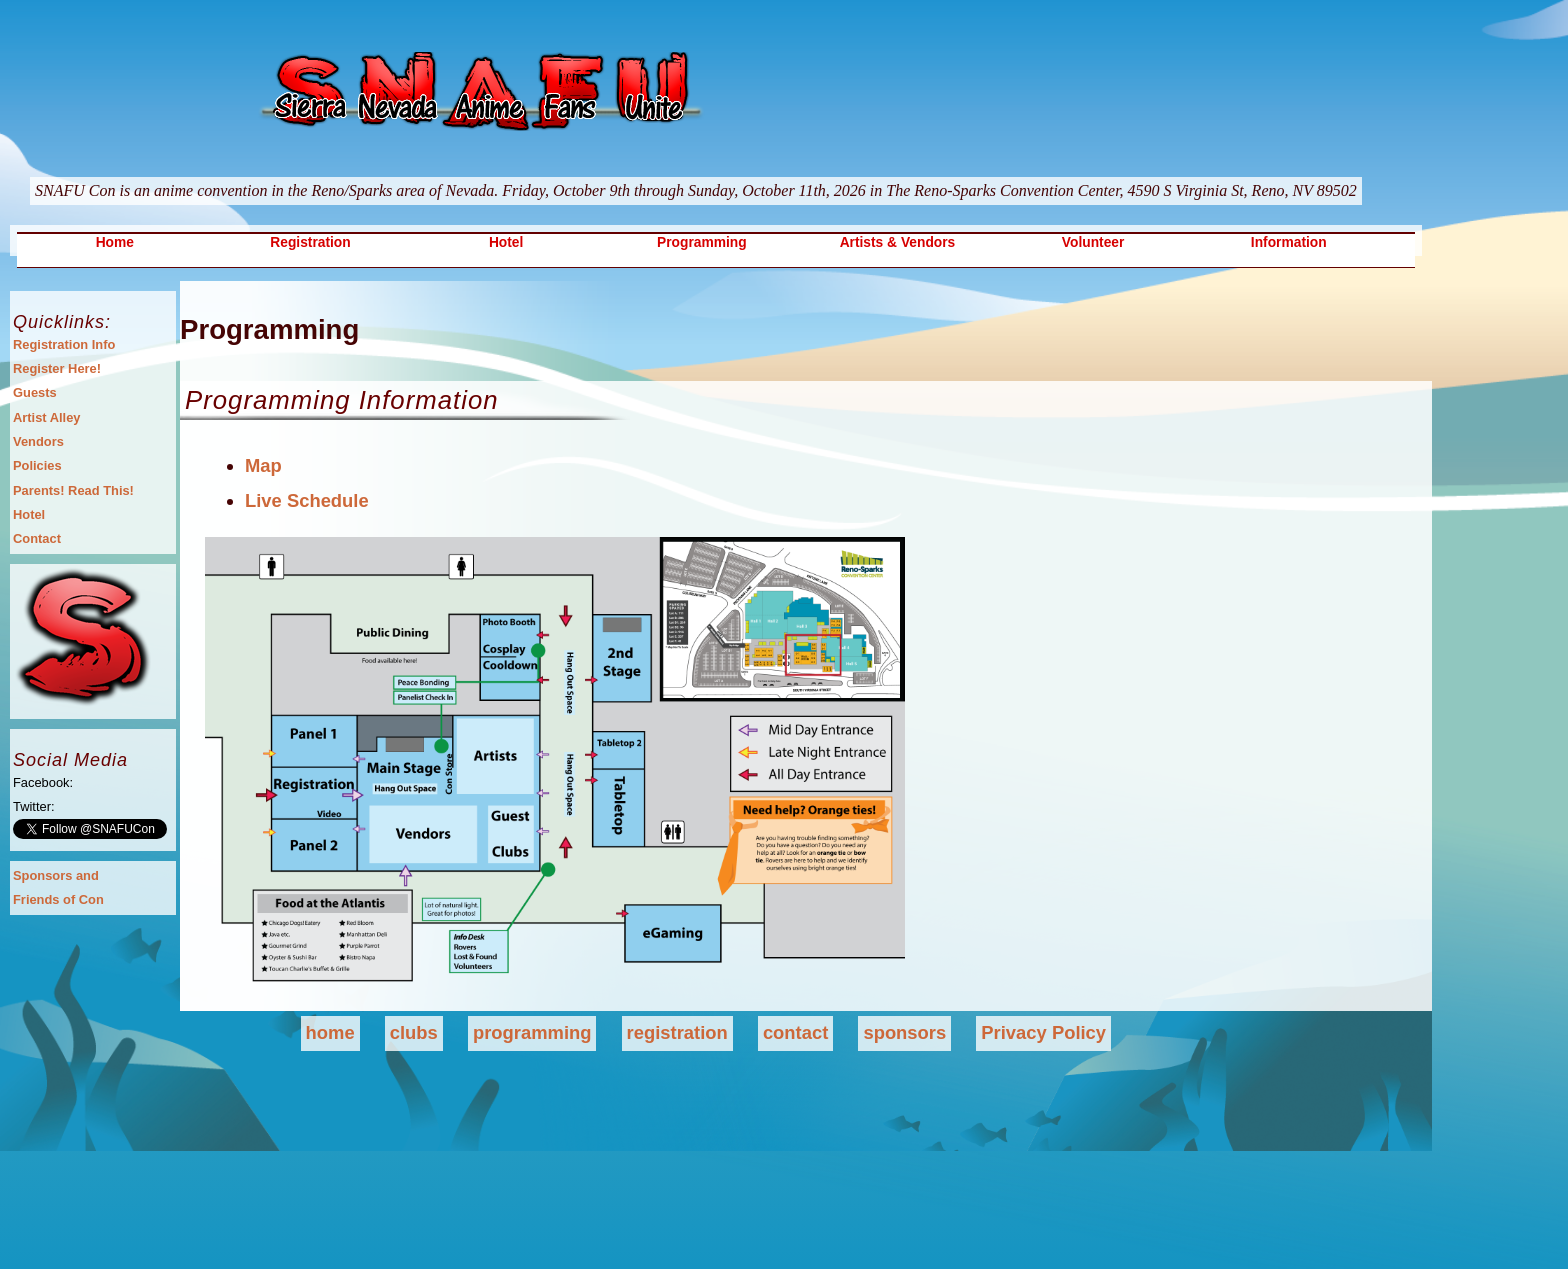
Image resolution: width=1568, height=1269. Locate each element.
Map (263, 465)
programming (532, 1032)
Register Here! (57, 368)
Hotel (506, 242)
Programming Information (342, 400)
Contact (37, 538)
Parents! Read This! (73, 490)
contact (795, 1032)
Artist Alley (47, 417)
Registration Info (64, 344)
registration (677, 1032)
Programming (702, 242)
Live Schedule (307, 500)
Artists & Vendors (898, 242)
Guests (35, 392)
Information (1289, 242)
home (330, 1032)
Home (115, 242)
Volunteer (1093, 242)
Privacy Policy (1043, 1032)
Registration (310, 242)
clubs (414, 1032)
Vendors (38, 441)
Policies (37, 465)
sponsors (904, 1032)
